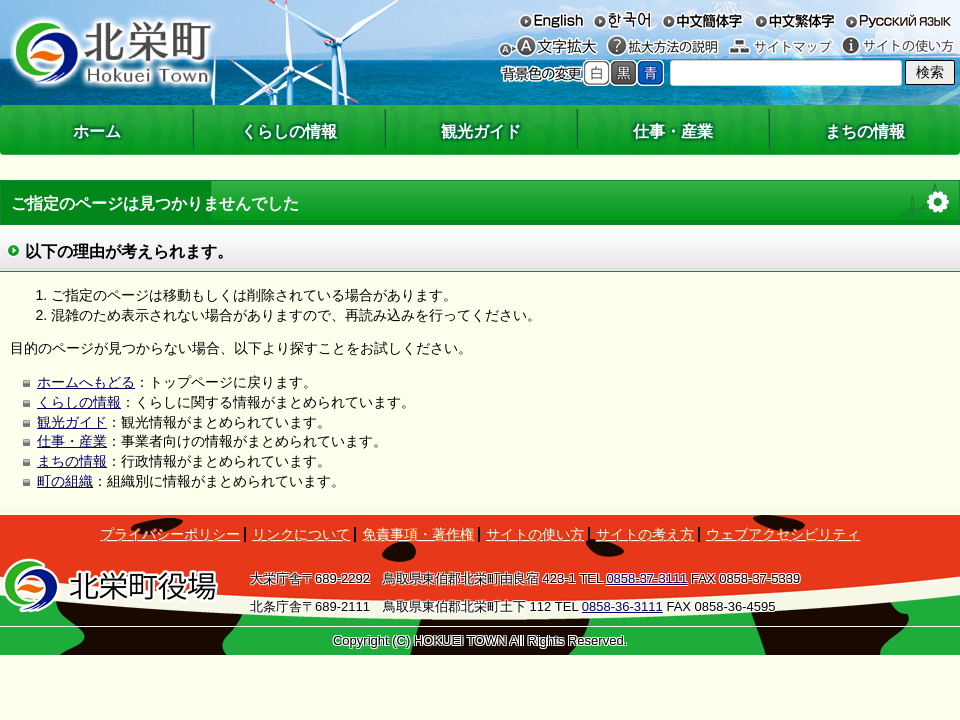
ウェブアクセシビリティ (783, 534)
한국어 (621, 20)
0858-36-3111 (622, 606)
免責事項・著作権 (418, 534)
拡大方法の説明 (662, 46)
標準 (596, 73)
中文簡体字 (702, 20)
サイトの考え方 (645, 534)
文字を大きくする (558, 46)
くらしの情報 (289, 131)
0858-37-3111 (646, 578)
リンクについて (301, 534)
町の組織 (65, 481)
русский (898, 20)
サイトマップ (781, 46)
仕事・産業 (673, 131)
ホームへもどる (86, 382)
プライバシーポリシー (170, 534)
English (551, 20)
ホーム (97, 131)
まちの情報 (865, 131)
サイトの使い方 (898, 46)
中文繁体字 (794, 20)
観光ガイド (481, 131)
